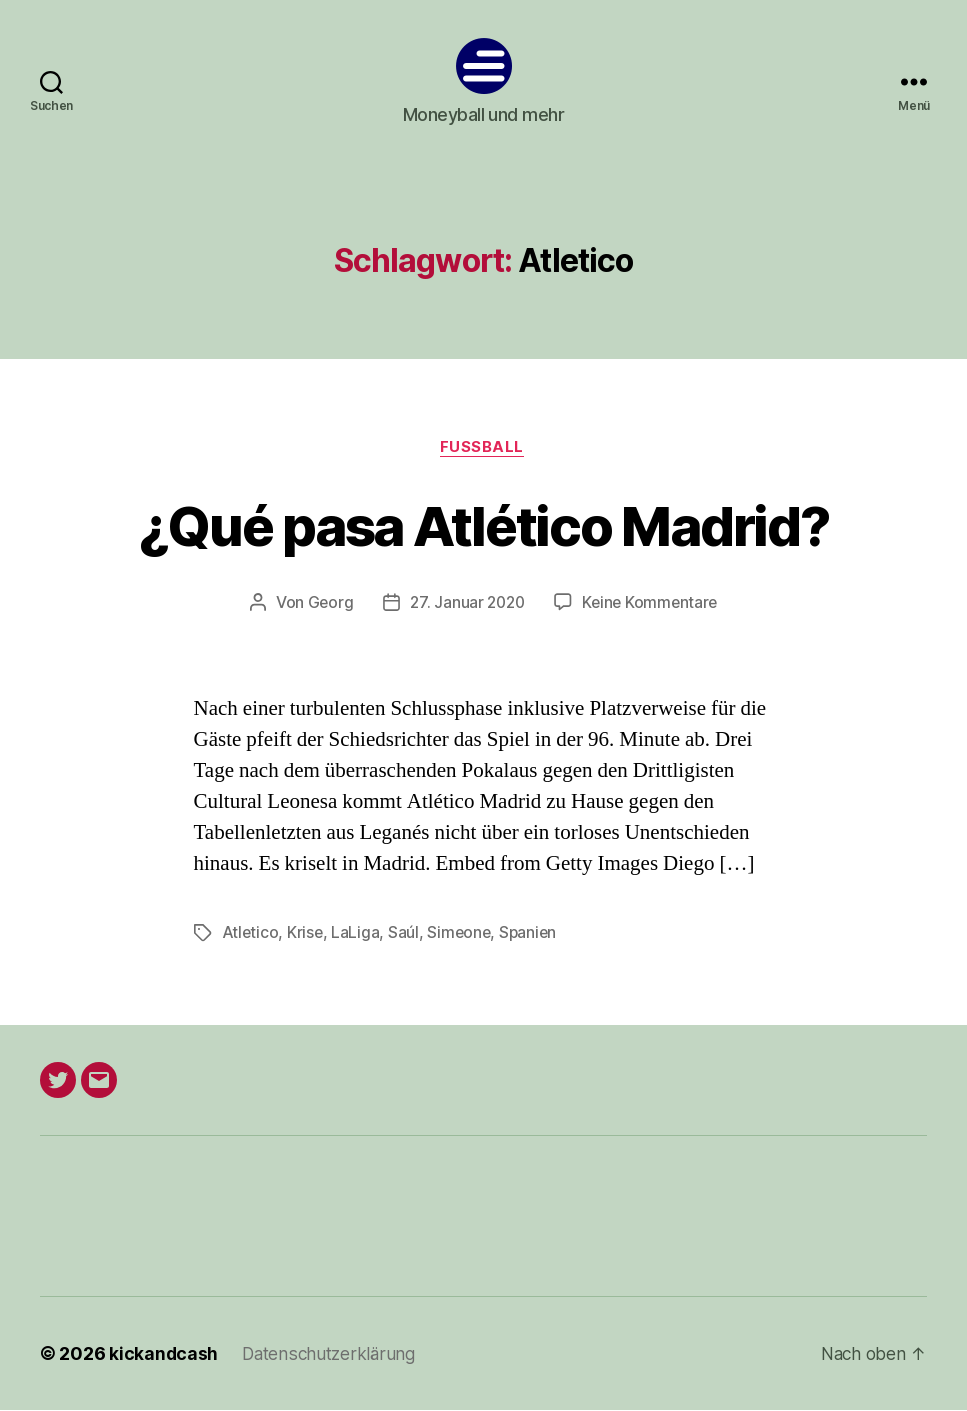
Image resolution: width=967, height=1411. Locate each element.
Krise (306, 934)
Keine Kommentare (652, 604)
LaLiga (357, 934)
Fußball (483, 448)
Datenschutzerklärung (332, 1354)
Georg (326, 604)
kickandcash (164, 1354)
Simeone (461, 934)
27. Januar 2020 (465, 604)
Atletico (251, 934)
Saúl (405, 934)
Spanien (532, 934)
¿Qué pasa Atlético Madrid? (484, 524)
